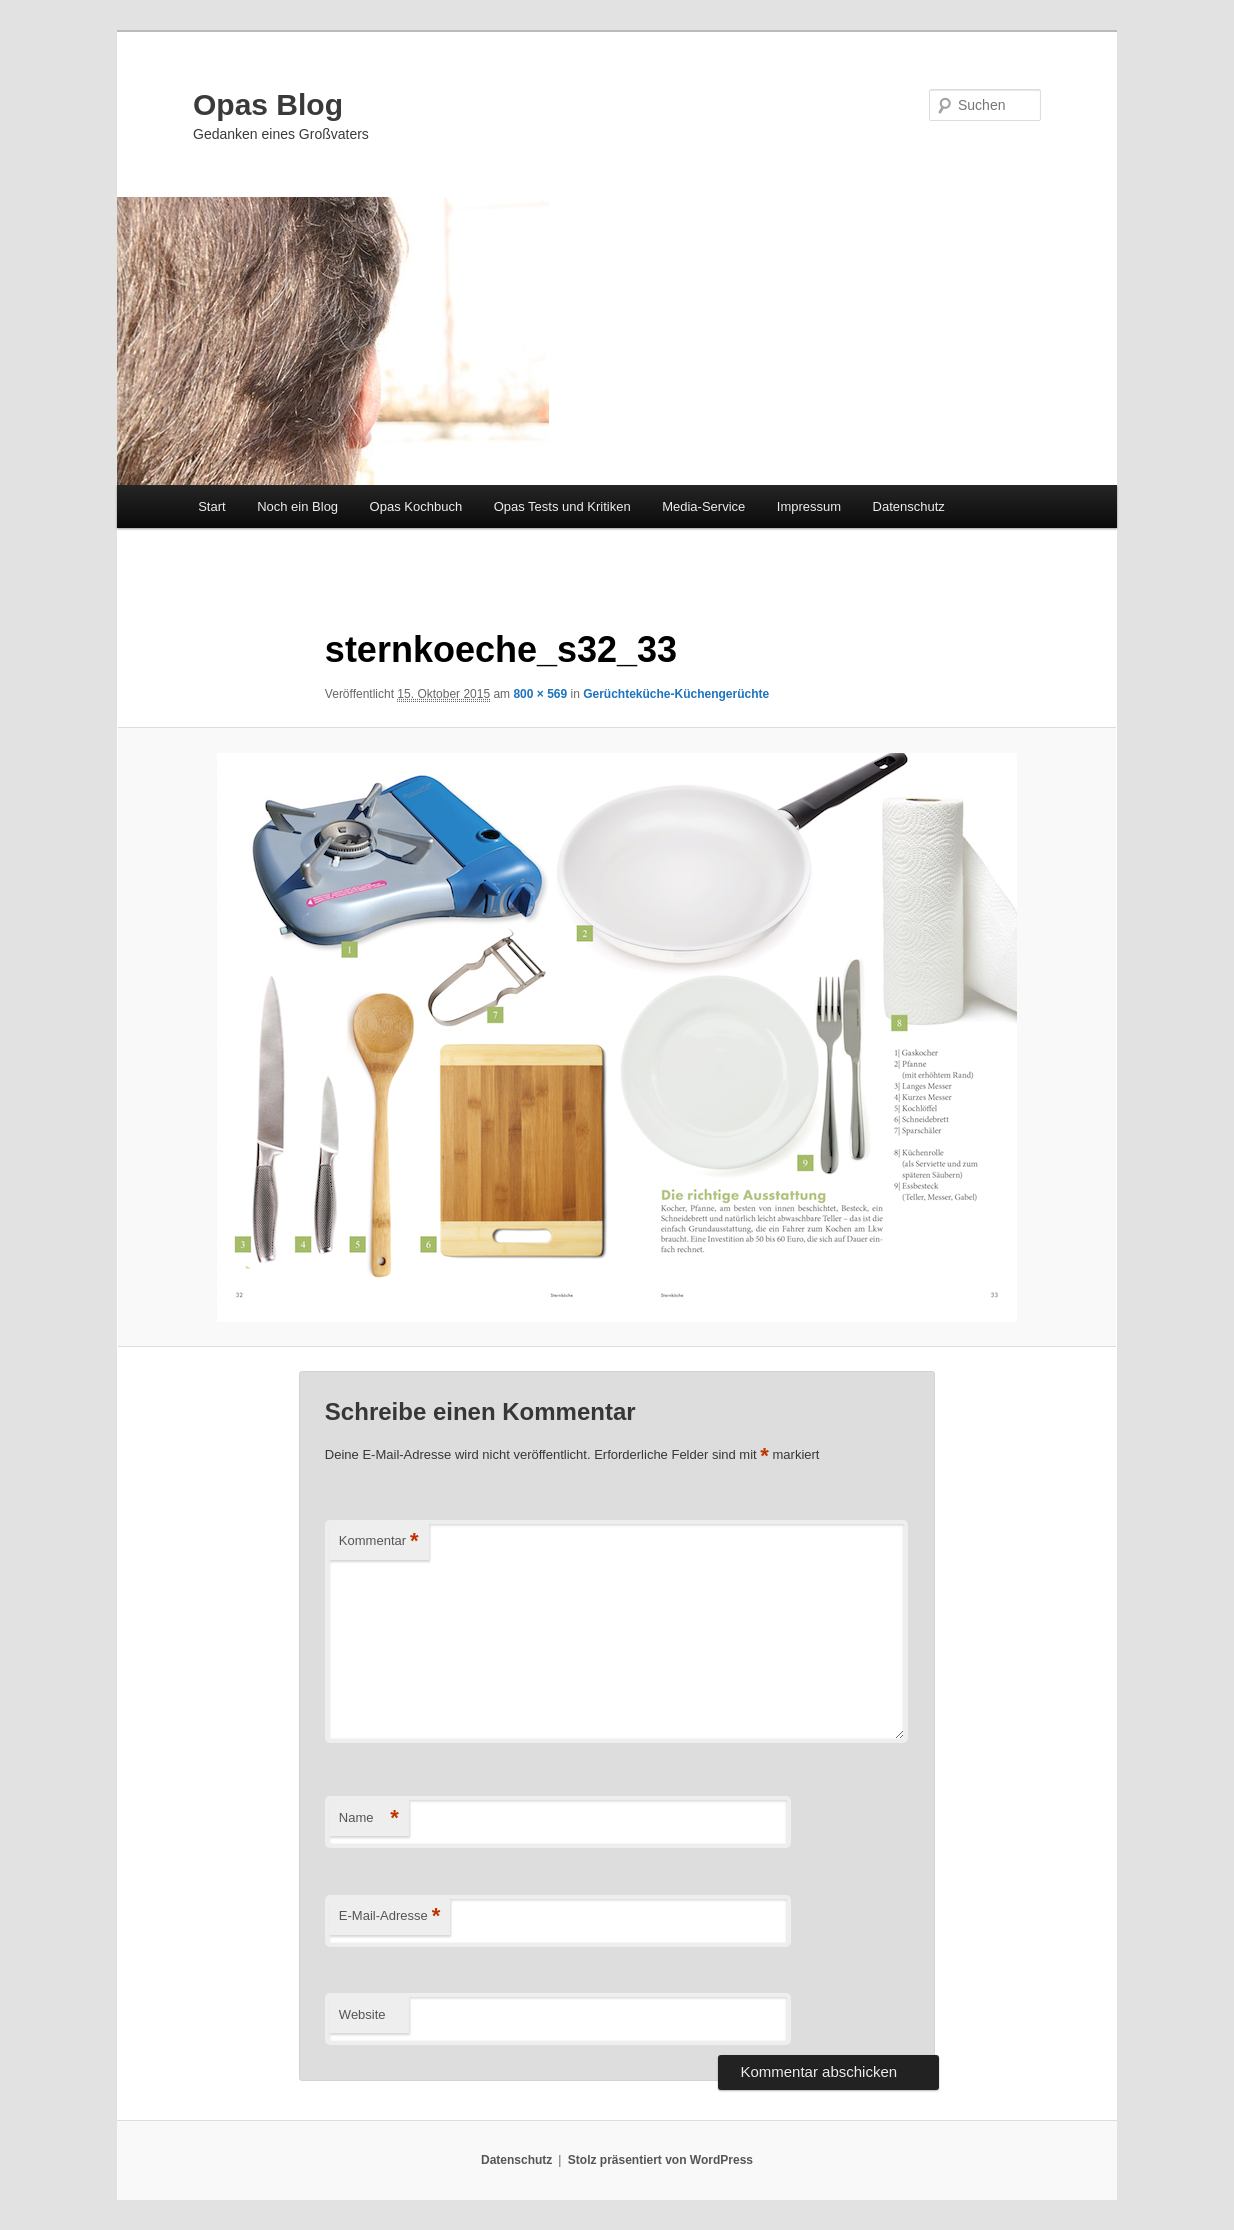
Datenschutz (909, 506)
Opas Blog (268, 104)
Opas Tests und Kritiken (562, 506)
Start (211, 506)
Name (369, 1818)
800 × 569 (540, 694)
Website (362, 2014)
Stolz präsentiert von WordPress (660, 2160)
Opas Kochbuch (416, 506)
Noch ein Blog (297, 506)
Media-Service (703, 506)
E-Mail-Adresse (389, 1916)
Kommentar (379, 1541)
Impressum (809, 506)
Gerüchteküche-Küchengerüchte (676, 694)
